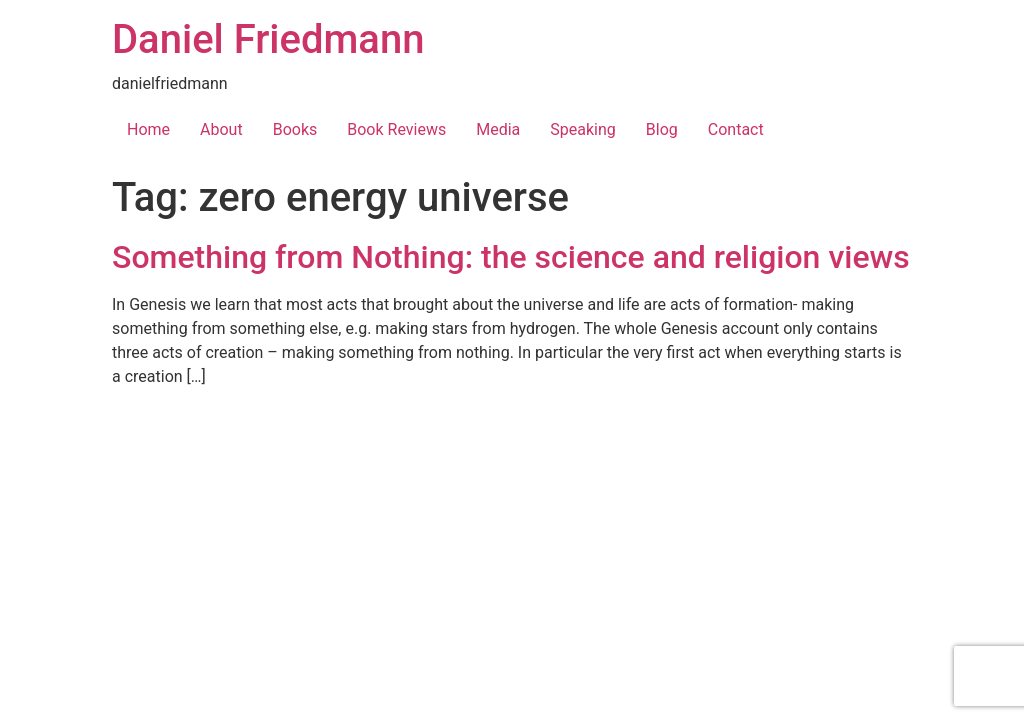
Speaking (583, 129)
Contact (736, 129)
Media (498, 129)
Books (295, 129)
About (221, 129)
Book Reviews (396, 129)
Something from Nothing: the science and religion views (511, 257)
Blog (662, 129)
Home (148, 129)
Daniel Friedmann (268, 39)
